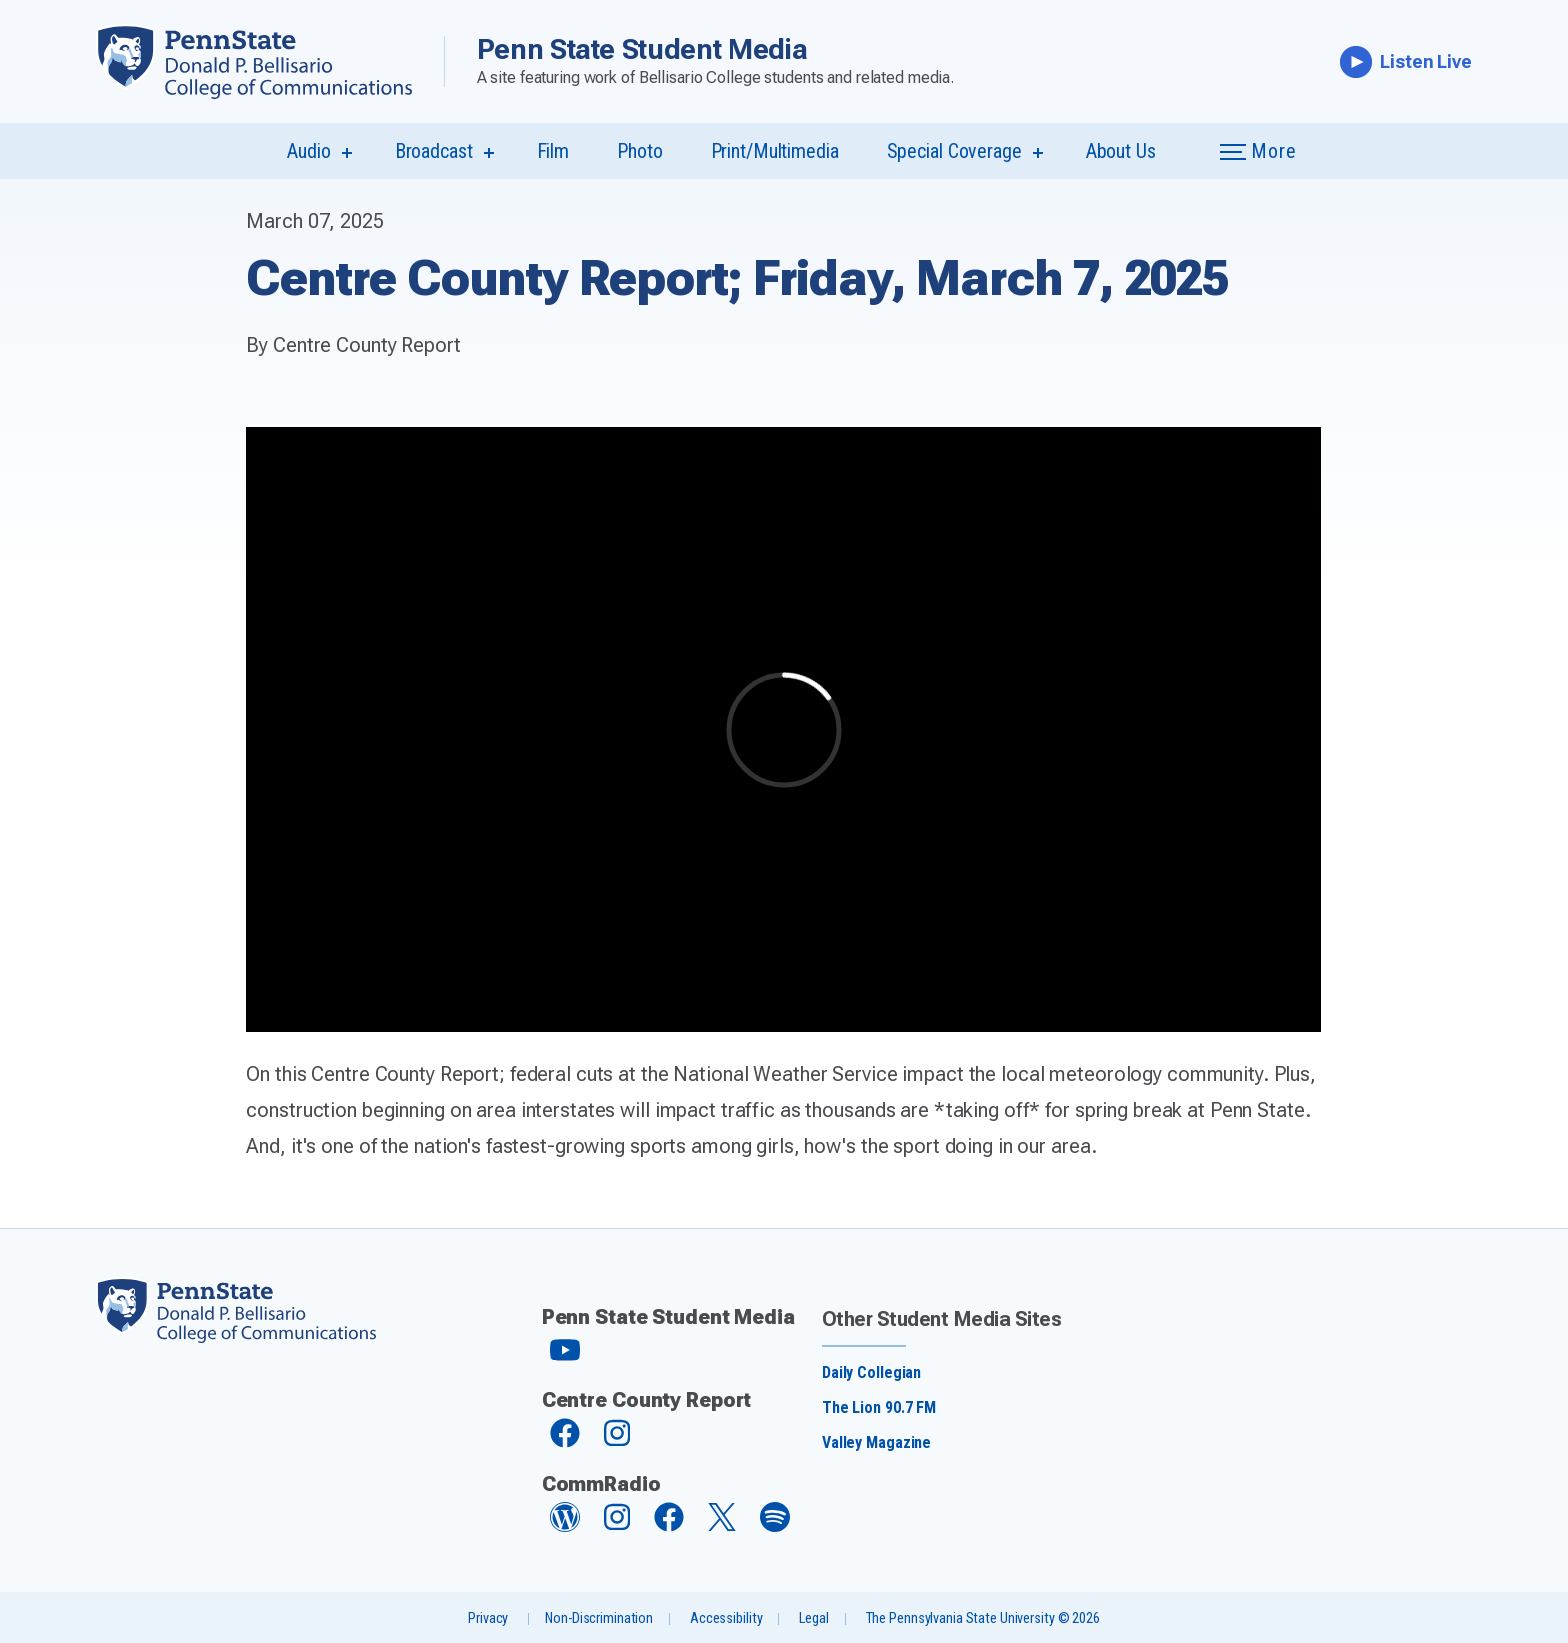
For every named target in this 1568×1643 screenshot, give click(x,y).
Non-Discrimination (599, 1618)
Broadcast (434, 151)
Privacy (488, 1618)
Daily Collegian (871, 1372)
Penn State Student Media (642, 49)
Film (553, 151)
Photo (639, 151)
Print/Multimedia (775, 151)
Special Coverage (954, 151)
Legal (813, 1618)
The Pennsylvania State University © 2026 (983, 1618)
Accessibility (726, 1618)
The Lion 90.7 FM (879, 1407)
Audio (308, 151)
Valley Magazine (876, 1442)
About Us (1121, 151)
